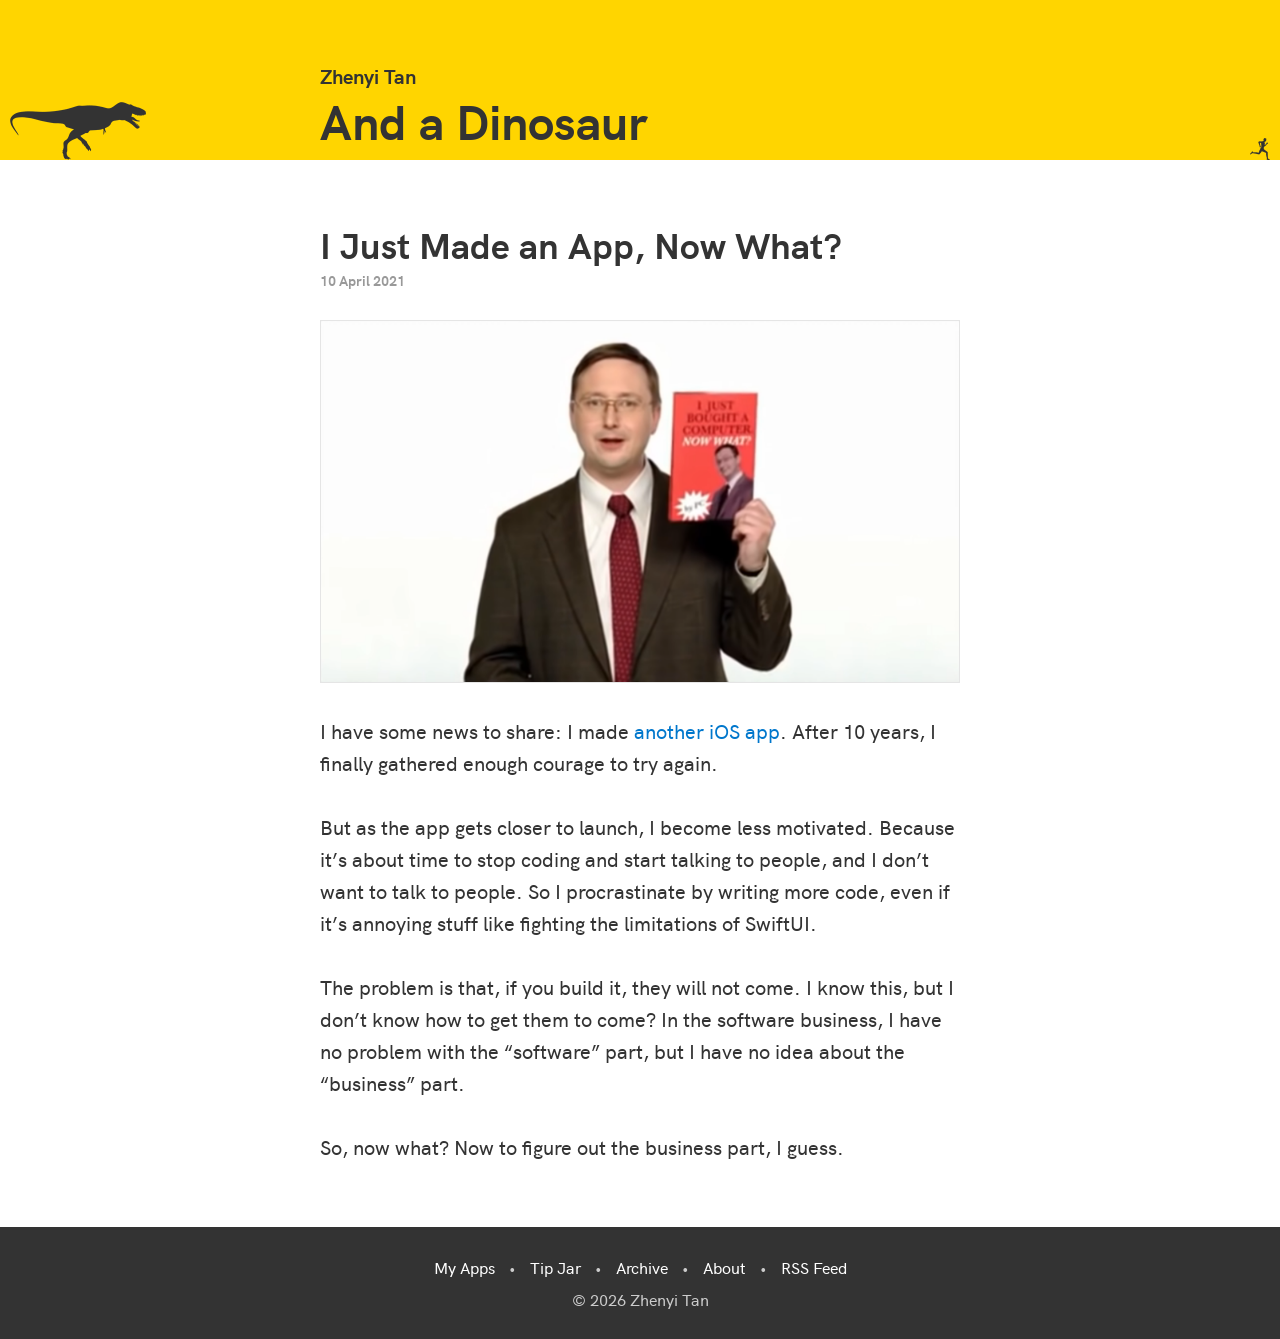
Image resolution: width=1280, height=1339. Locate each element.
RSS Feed (814, 1267)
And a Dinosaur (483, 119)
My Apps (464, 1267)
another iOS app (707, 730)
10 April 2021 (362, 280)
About (724, 1267)
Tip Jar (555, 1267)
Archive (642, 1267)
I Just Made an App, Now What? (581, 243)
